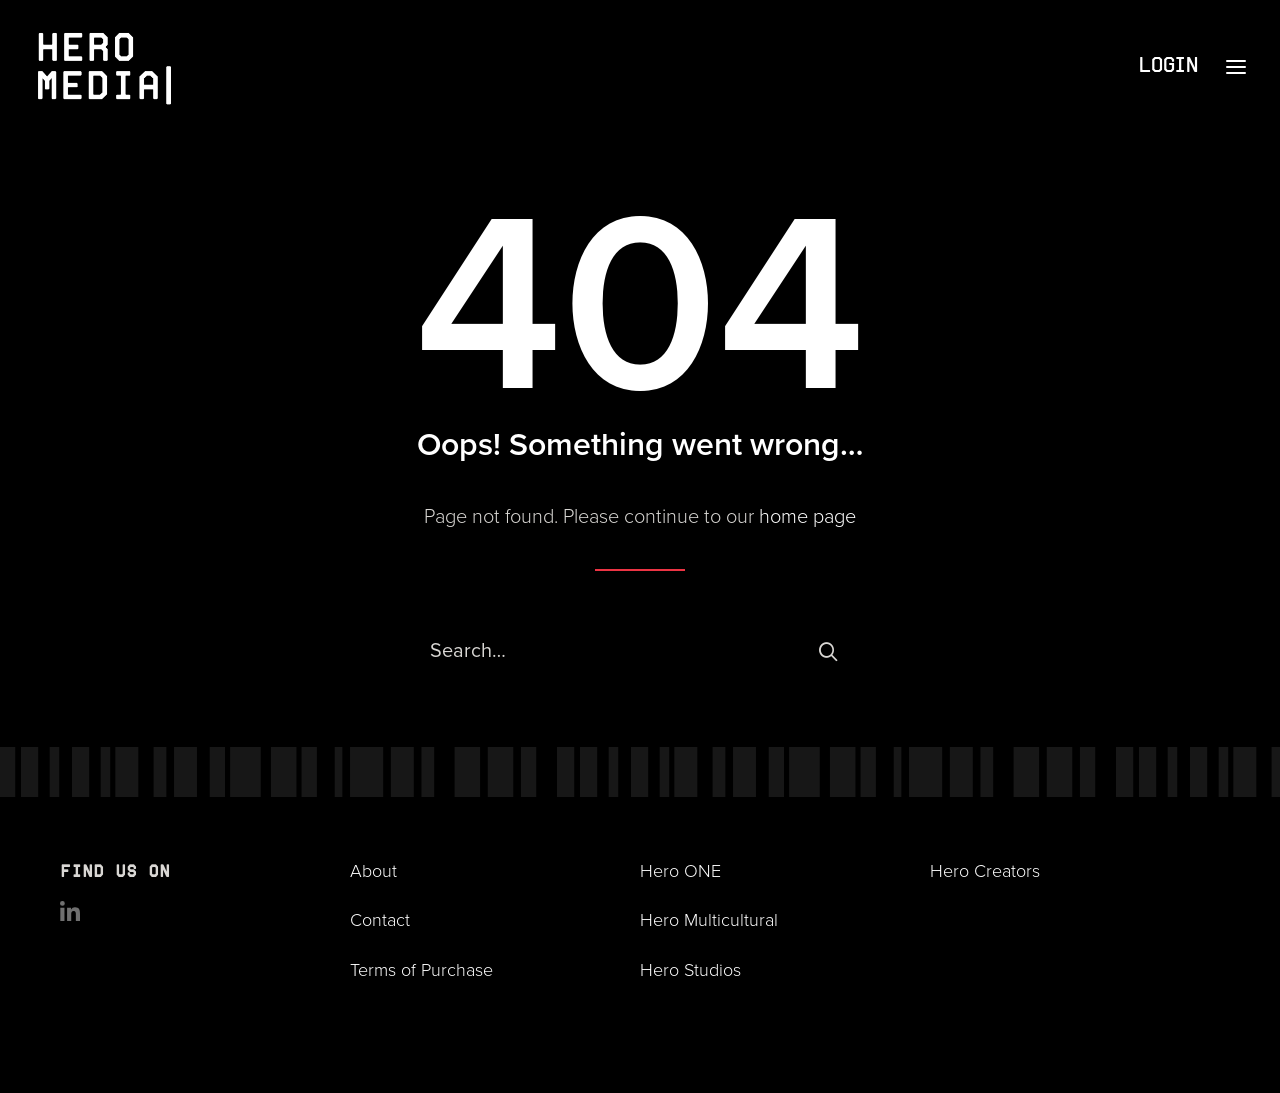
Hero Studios (690, 969)
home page (807, 515)
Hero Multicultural (709, 919)
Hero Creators (985, 870)
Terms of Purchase (421, 969)
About (373, 870)
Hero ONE (680, 870)
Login (1167, 66)
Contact (380, 919)
